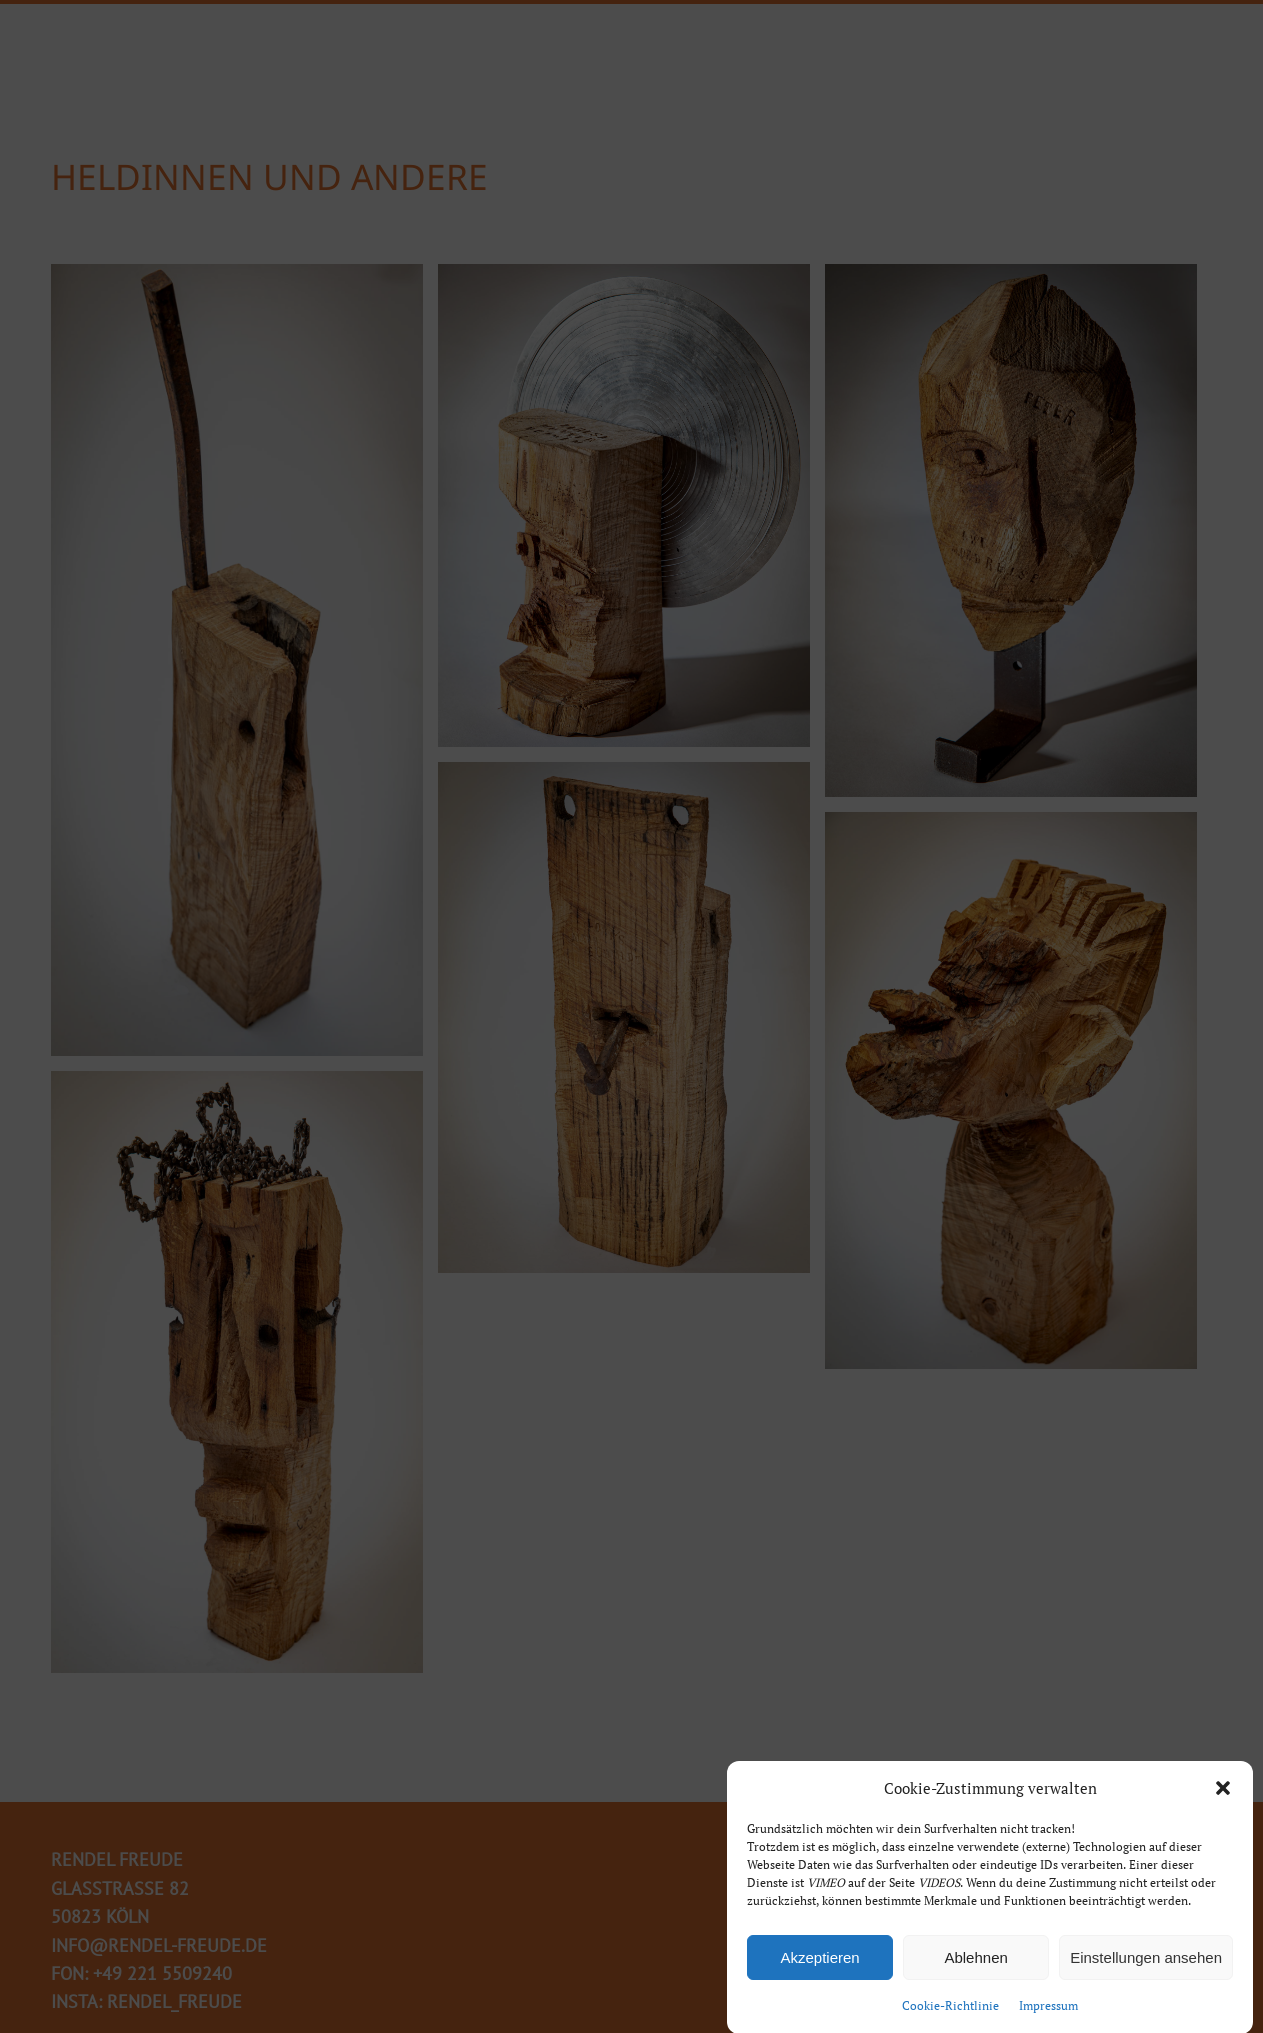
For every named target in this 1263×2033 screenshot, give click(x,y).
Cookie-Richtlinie (950, 2013)
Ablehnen (975, 1964)
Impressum (1048, 2013)
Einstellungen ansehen (1146, 1964)
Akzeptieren (819, 1964)
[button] (1223, 1796)
